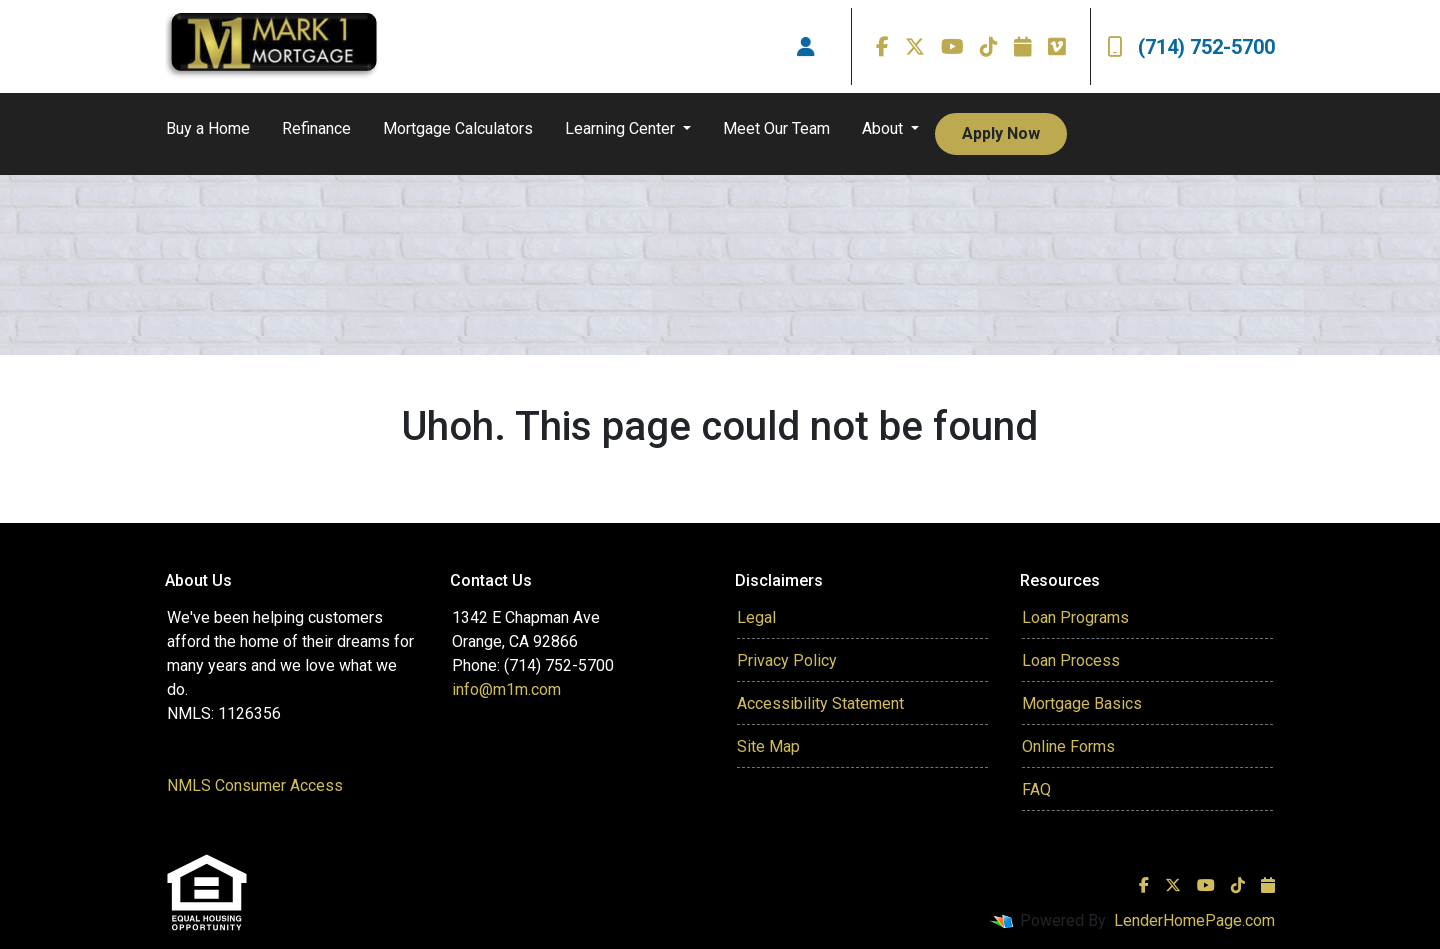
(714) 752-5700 (1191, 47)
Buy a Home (208, 128)
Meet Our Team (776, 128)
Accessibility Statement (820, 703)
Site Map (768, 746)
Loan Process (1071, 660)
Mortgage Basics (1082, 703)
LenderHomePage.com (1194, 920)
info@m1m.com (506, 689)
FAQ (1036, 789)
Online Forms (1068, 746)
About (884, 128)
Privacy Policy (787, 660)
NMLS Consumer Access (255, 785)
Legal (756, 617)
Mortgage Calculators (458, 128)
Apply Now (1001, 133)
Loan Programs (1075, 617)
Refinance (316, 128)
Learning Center (622, 128)
